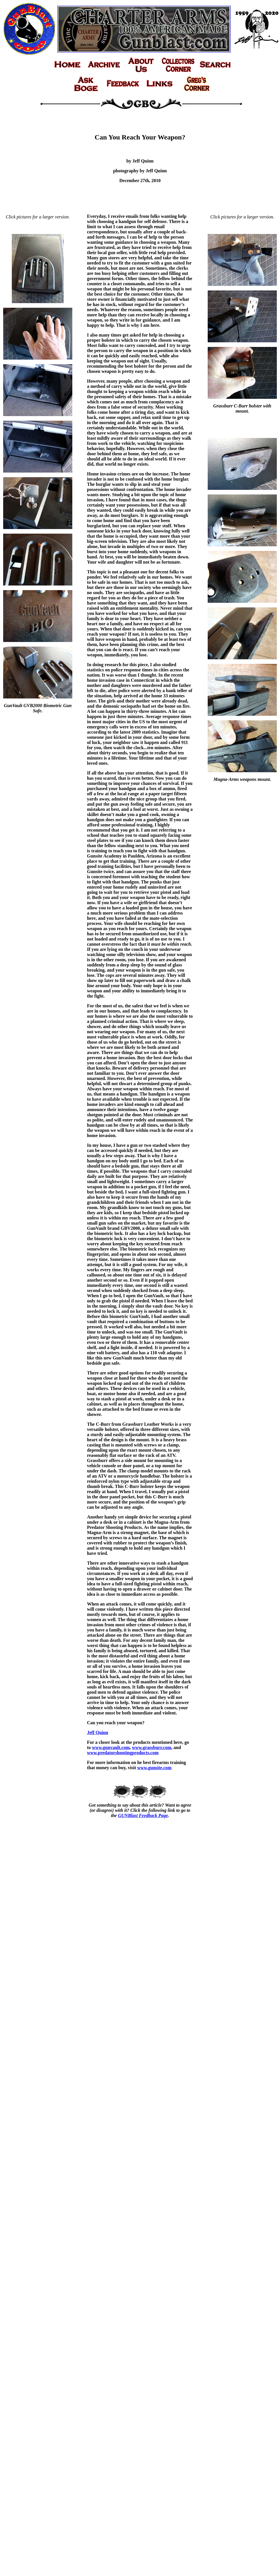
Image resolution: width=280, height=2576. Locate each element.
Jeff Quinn (97, 1732)
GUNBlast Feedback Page (143, 1815)
